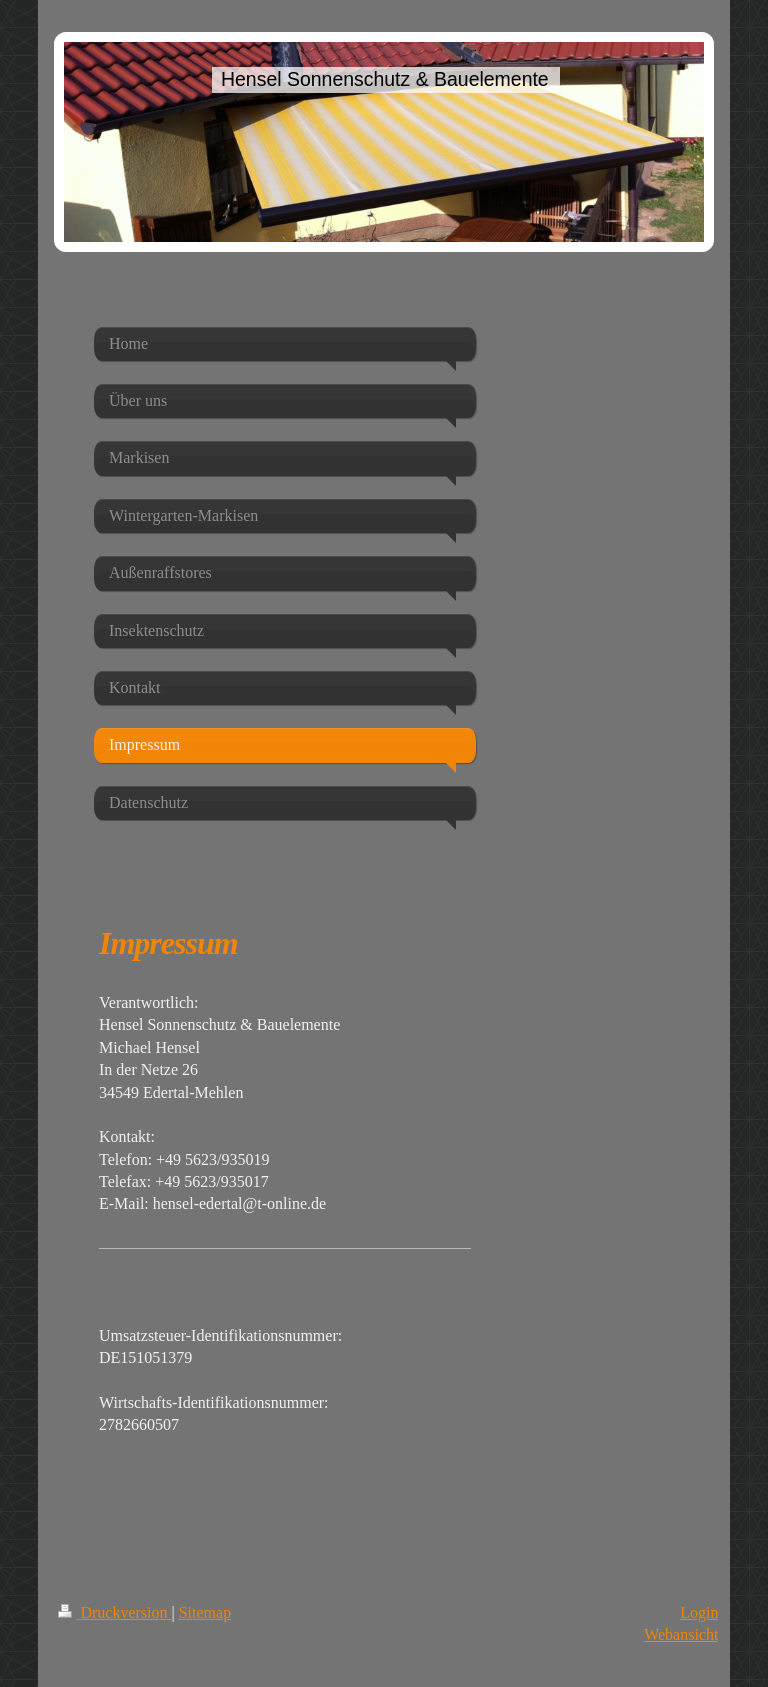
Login (699, 1612)
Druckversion (114, 1612)
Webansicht (681, 1634)
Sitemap (205, 1612)
